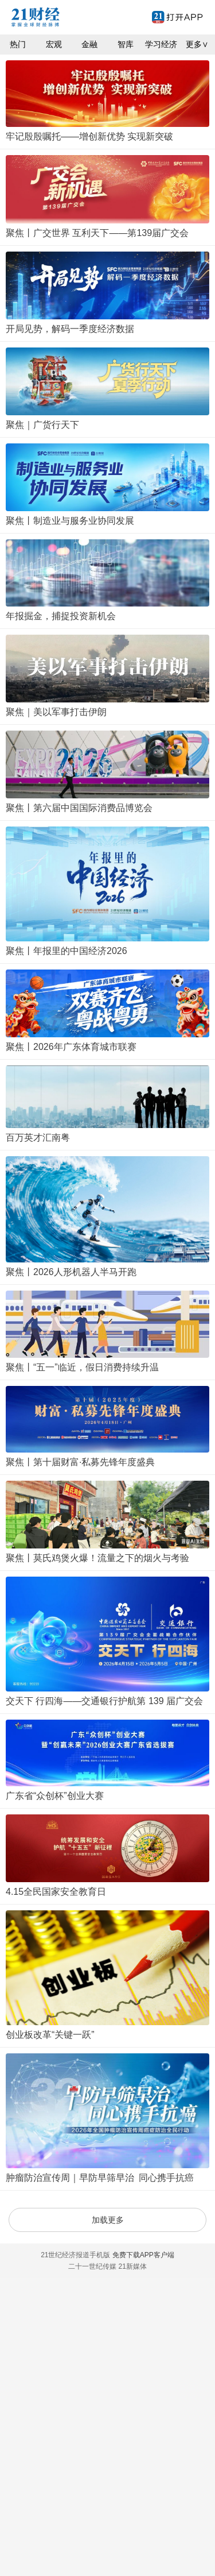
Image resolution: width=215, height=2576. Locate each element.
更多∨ (197, 44)
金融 (89, 44)
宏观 (54, 44)
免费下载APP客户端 (143, 2255)
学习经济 (161, 44)
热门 (18, 44)
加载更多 (108, 2219)
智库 (126, 44)
